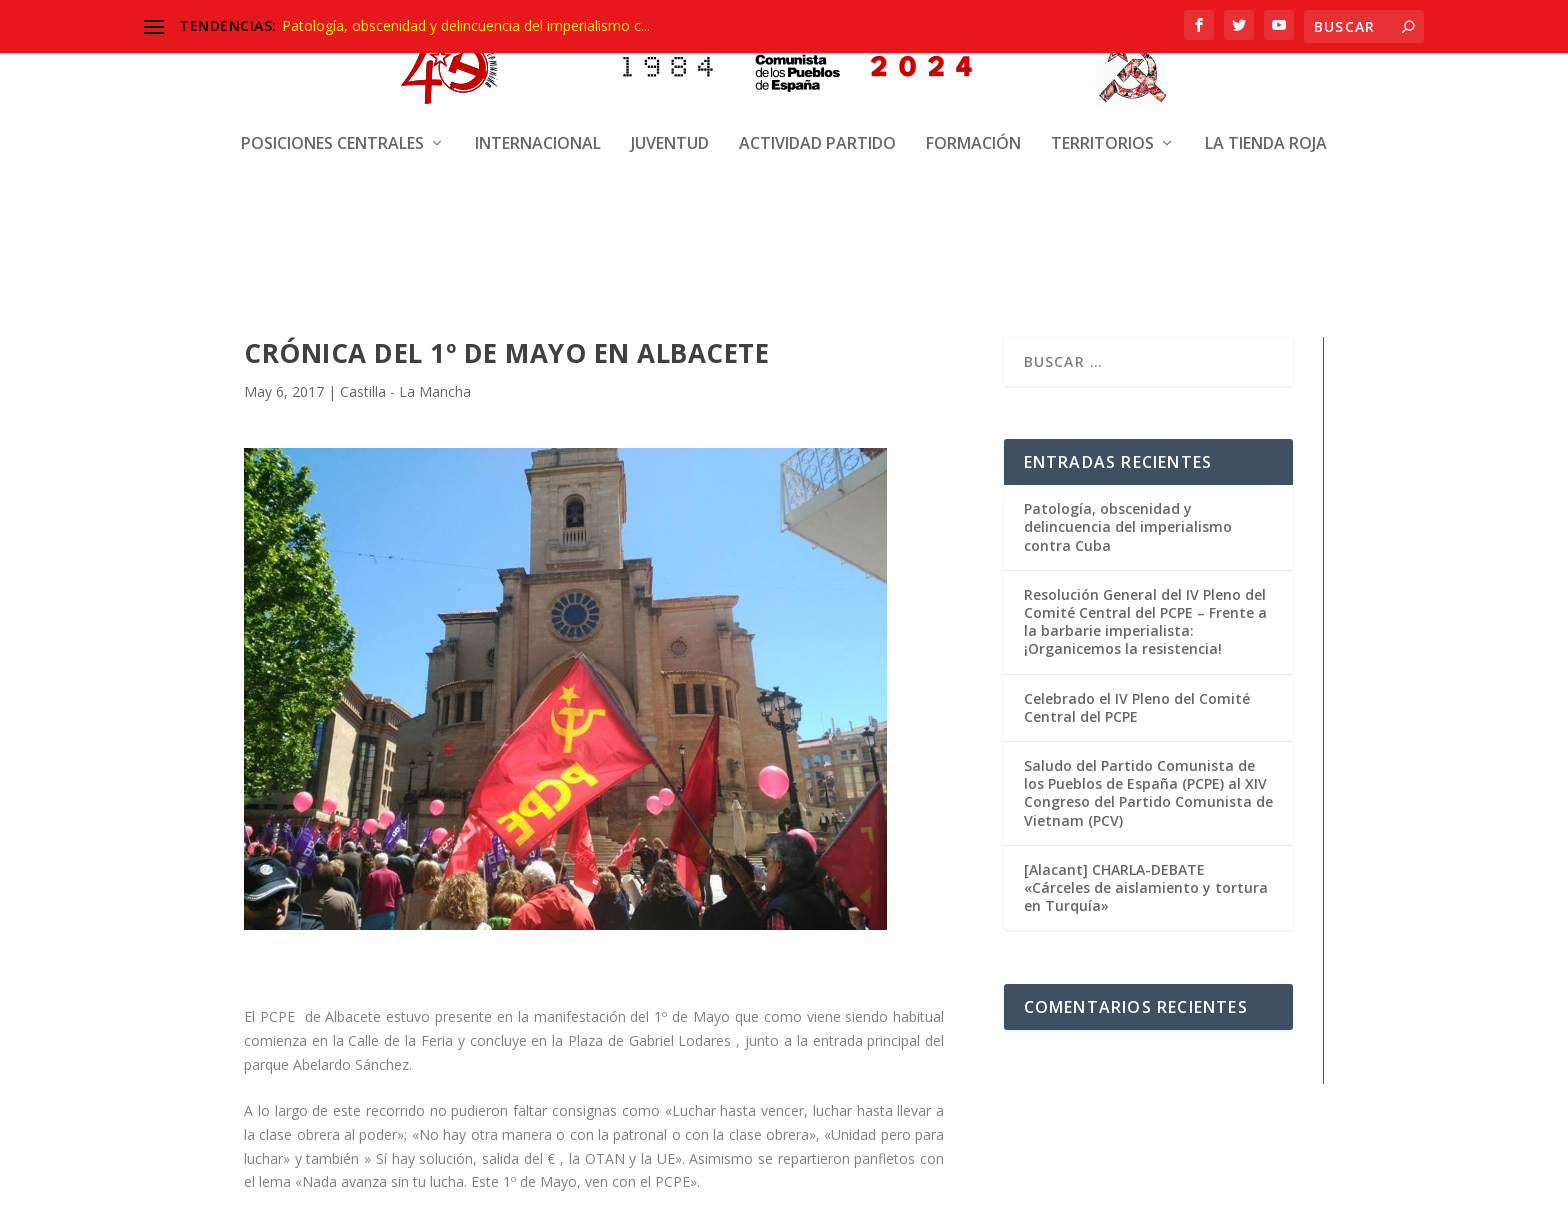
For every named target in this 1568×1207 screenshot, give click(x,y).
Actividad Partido (817, 75)
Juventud (670, 75)
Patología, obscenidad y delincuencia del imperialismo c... (466, 25)
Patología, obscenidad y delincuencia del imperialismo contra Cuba (1128, 524)
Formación (973, 75)
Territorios (1102, 75)
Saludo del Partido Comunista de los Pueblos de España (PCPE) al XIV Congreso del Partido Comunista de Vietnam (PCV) (1148, 791)
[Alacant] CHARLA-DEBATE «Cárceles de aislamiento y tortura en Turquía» (1146, 885)
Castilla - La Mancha (405, 390)
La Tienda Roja (1266, 75)
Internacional (538, 75)
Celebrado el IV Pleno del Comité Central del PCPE (1137, 705)
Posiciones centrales (332, 75)
